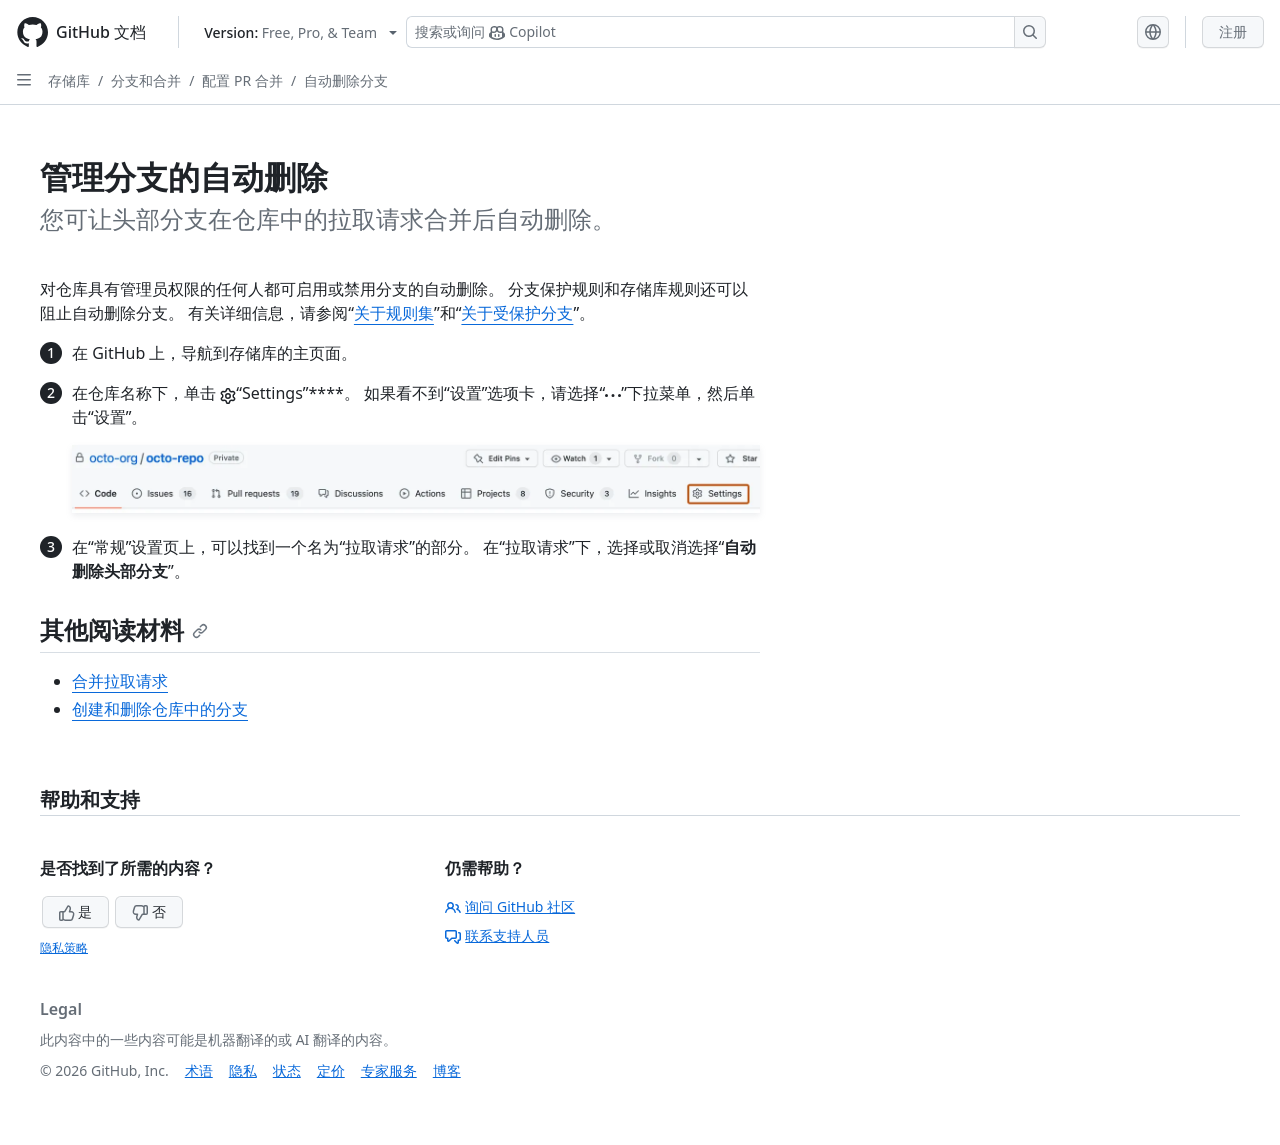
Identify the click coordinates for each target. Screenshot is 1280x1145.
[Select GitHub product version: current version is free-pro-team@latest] (300, 32)
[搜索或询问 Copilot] (726, 32)
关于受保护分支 (517, 313)
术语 (199, 1070)
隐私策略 (64, 947)
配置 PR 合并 (242, 80)
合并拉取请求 (120, 681)
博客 (447, 1070)
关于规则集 (394, 313)
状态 (287, 1070)
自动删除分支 (346, 80)
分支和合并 (146, 80)
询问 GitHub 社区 (510, 906)
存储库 (69, 80)
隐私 (243, 1070)
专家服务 (389, 1070)
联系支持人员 (497, 935)
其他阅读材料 (124, 629)
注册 (1233, 31)
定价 (331, 1070)
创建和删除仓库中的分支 (160, 709)
